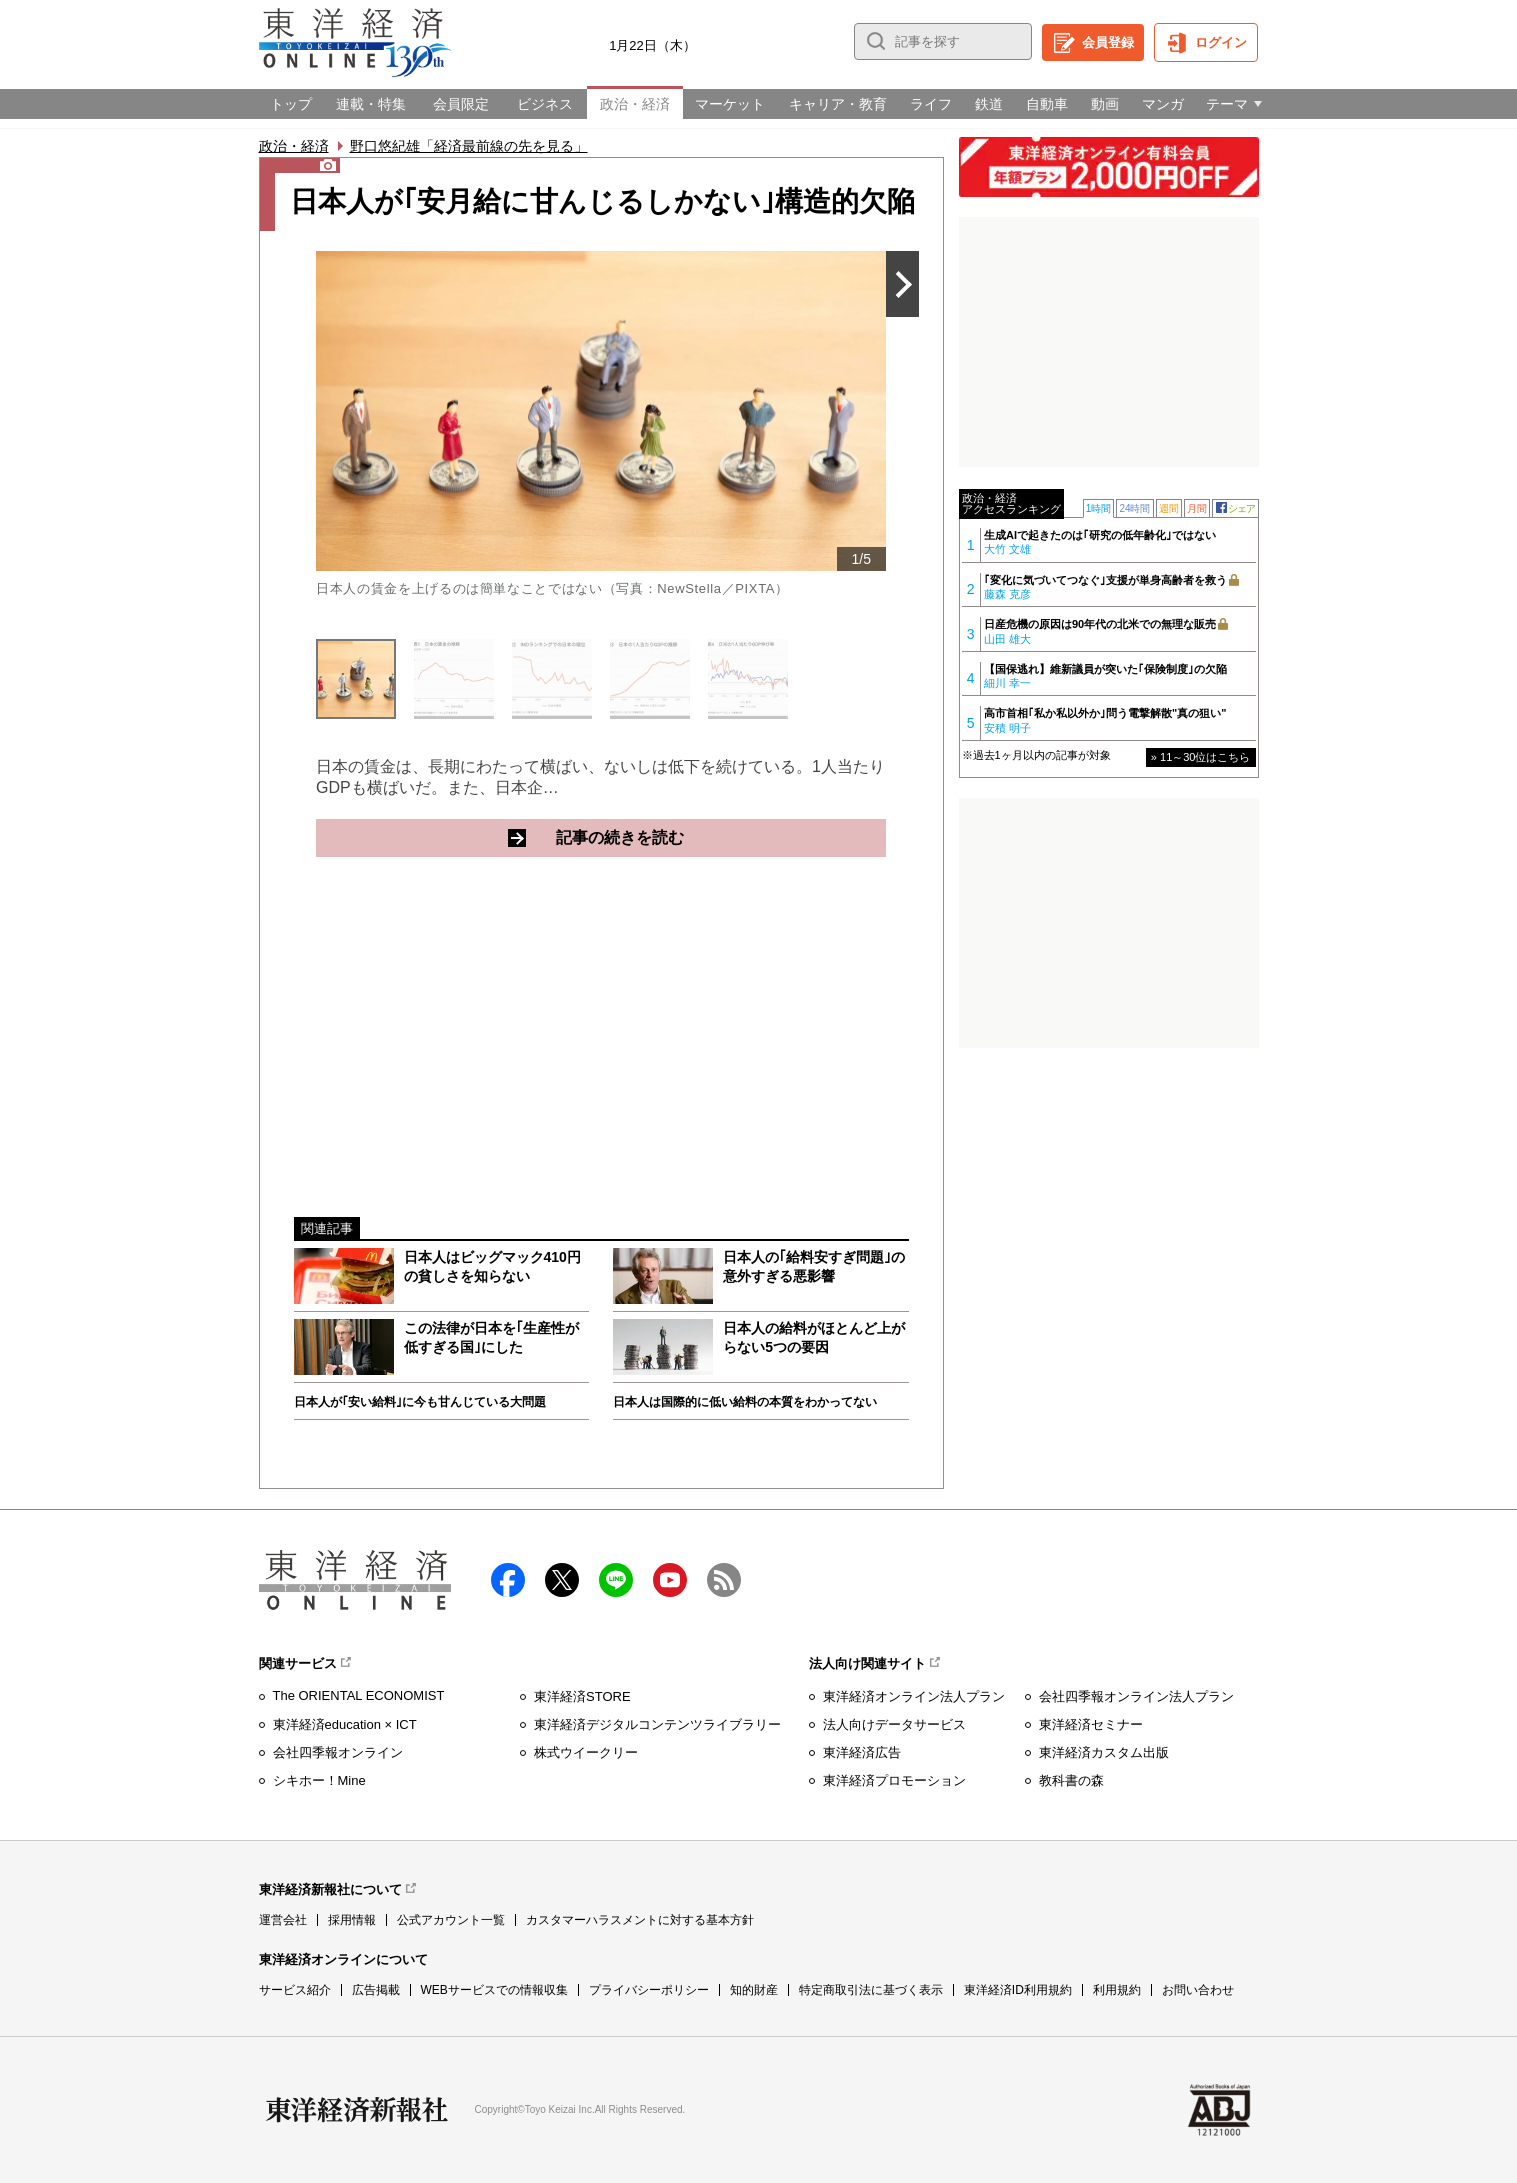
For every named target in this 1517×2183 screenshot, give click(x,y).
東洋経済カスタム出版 (1104, 1752)
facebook (508, 1580)
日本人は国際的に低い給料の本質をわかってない (745, 1402)
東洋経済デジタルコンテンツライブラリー (657, 1724)
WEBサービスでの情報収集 (494, 1990)
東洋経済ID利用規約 (1018, 1990)
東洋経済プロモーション (894, 1780)
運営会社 (283, 1920)
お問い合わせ (1198, 1990)
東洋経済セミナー (1091, 1724)
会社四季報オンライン (338, 1752)
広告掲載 (376, 1990)
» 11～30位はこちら (1201, 757)
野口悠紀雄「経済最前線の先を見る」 (469, 146)
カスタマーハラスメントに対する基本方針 (640, 1920)
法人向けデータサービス (894, 1724)
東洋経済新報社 (357, 2110)
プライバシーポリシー (649, 1990)
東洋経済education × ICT (345, 1724)
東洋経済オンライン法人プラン (914, 1696)
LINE (616, 1580)
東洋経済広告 (862, 1752)
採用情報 (352, 1920)
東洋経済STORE (582, 1696)
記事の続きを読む (696, 837)
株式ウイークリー (586, 1752)
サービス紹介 (295, 1990)
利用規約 (1117, 1990)
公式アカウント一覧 (451, 1920)
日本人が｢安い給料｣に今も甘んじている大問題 (420, 1402)
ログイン (1221, 42)
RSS (724, 1580)
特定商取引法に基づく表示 (871, 1990)
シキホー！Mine (319, 1780)
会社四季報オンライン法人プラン (1136, 1696)
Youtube (670, 1580)
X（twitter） (562, 1580)
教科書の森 (1071, 1780)
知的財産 (754, 1990)
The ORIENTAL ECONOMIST (359, 1695)
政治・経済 (294, 146)
